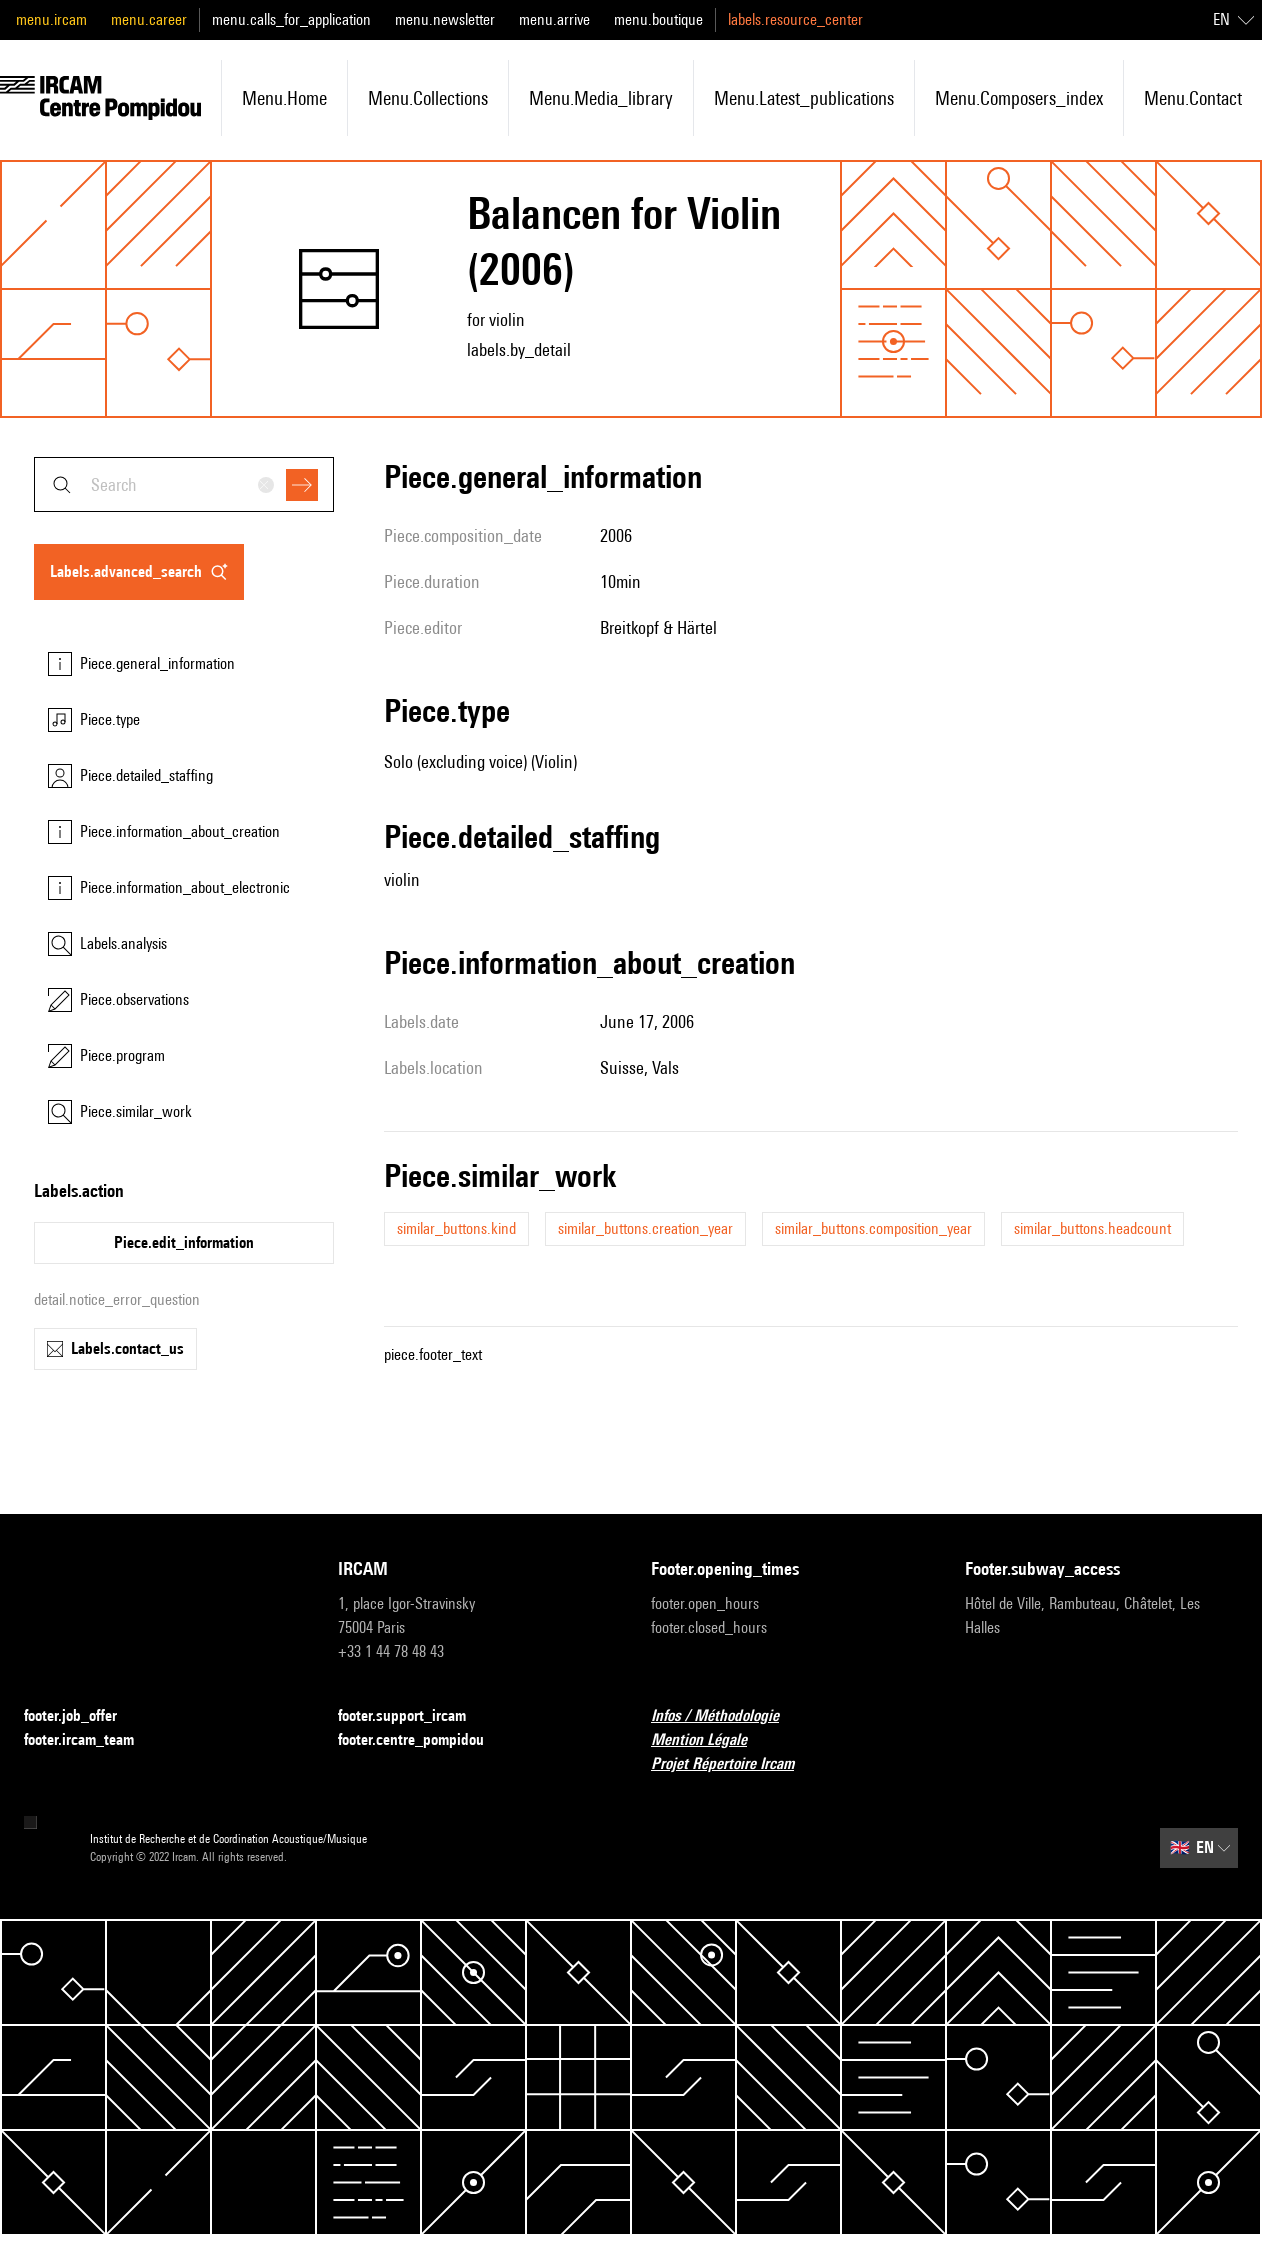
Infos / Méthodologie (727, 1716)
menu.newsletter (445, 19)
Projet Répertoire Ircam (734, 1764)
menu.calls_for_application (291, 19)
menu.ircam (51, 19)
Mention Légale (711, 1740)
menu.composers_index (1019, 98)
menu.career (149, 19)
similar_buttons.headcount (1092, 1228)
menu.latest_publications (804, 98)
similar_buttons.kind (456, 1228)
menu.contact (1193, 98)
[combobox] (184, 484)
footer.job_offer (82, 1716)
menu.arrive (554, 19)
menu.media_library (601, 98)
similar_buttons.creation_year (645, 1228)
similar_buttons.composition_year (873, 1228)
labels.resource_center (795, 19)
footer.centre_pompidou (423, 1740)
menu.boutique (658, 19)
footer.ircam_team (91, 1740)
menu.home (284, 98)
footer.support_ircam (414, 1716)
